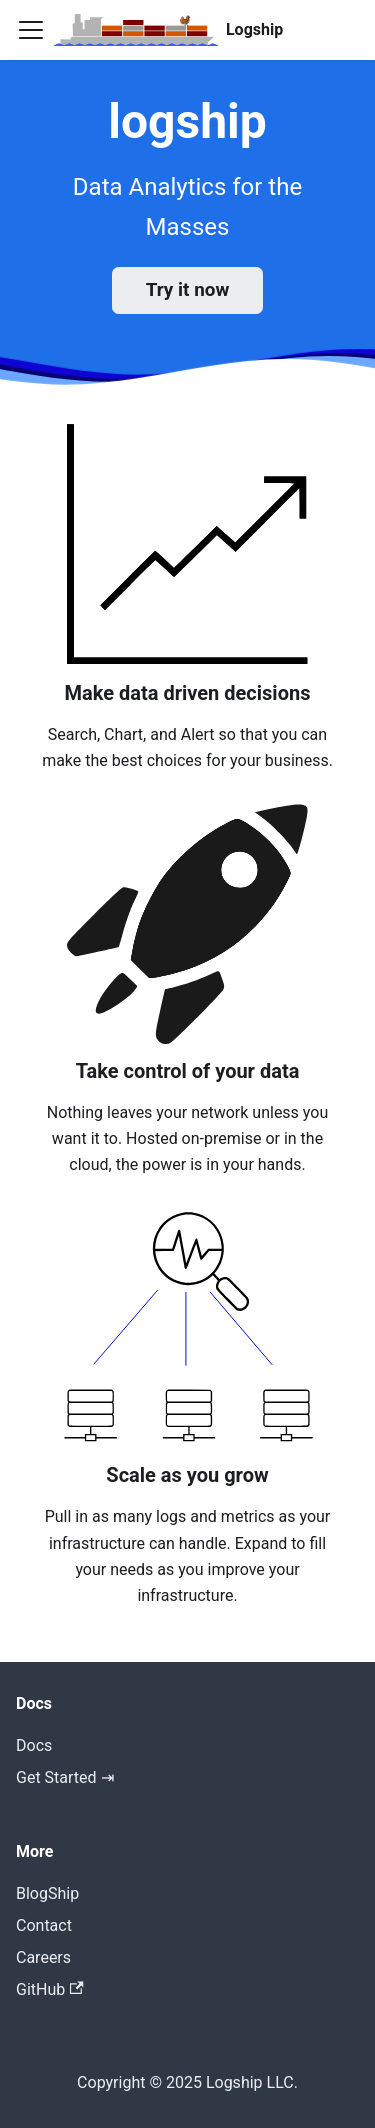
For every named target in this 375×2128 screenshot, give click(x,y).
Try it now (188, 289)
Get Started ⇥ (65, 1777)
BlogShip (47, 1893)
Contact (44, 1925)
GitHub (50, 1989)
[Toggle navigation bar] (31, 30)
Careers (43, 1957)
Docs (34, 1745)
